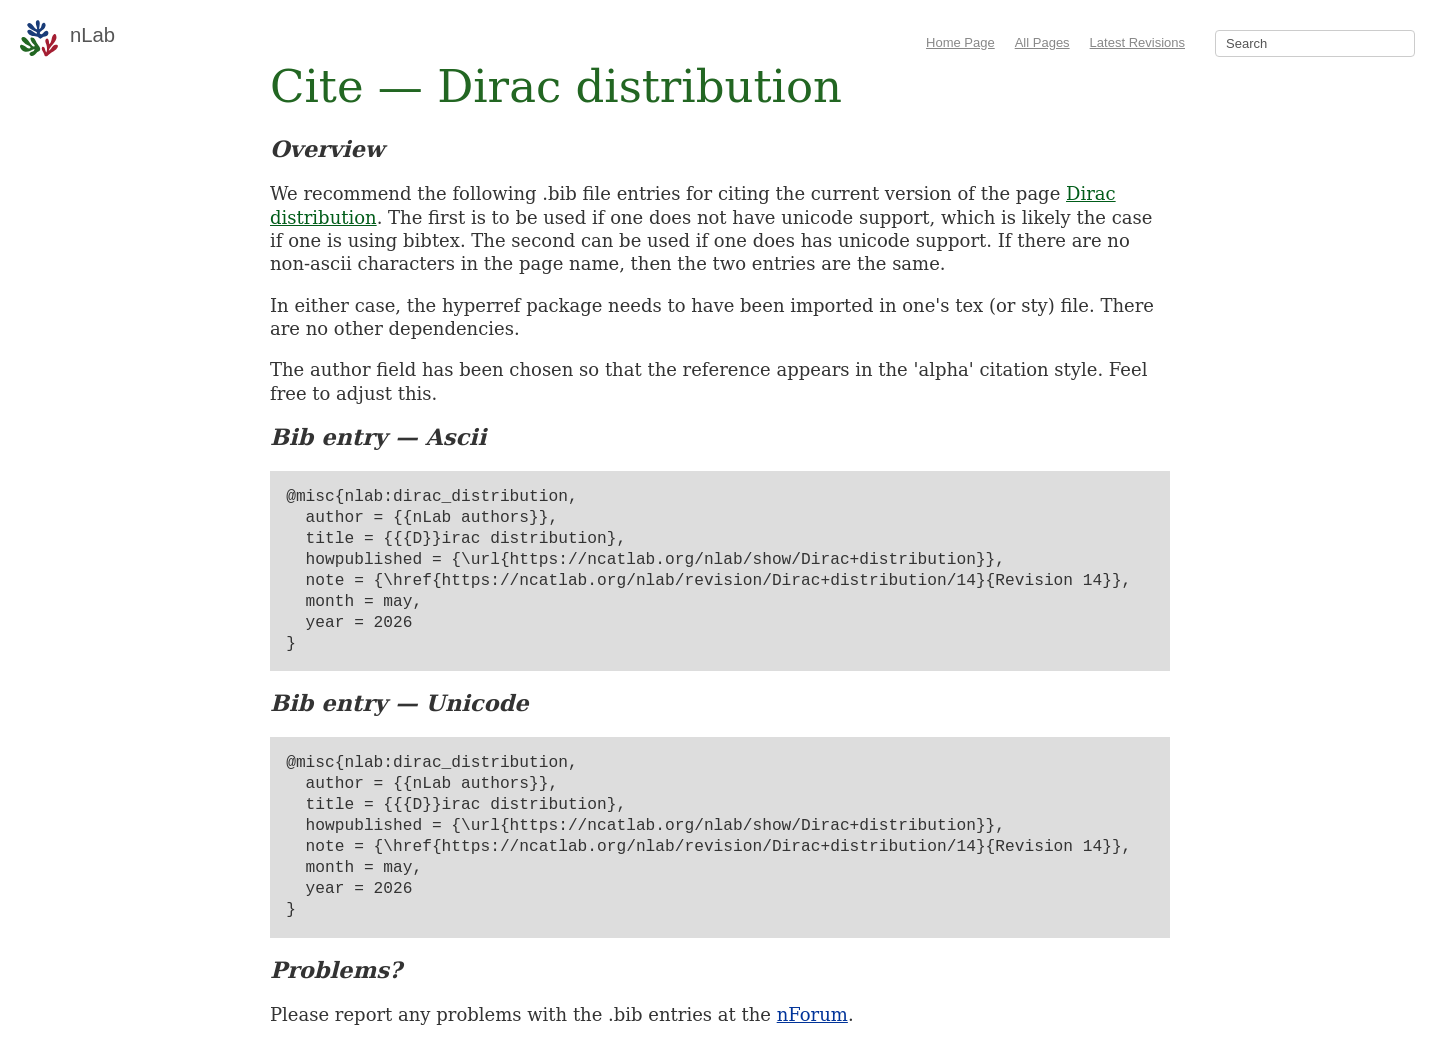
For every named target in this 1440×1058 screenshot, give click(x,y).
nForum (812, 1014)
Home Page (960, 42)
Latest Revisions (1137, 42)
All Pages (1042, 42)
